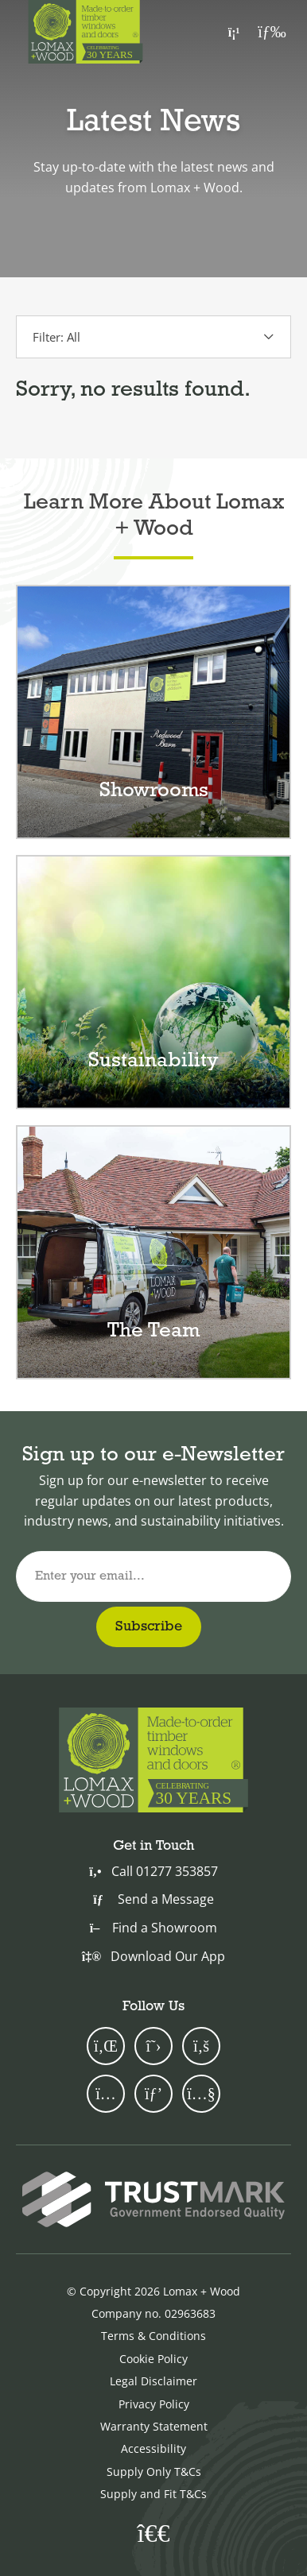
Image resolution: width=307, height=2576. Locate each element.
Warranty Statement (154, 2426)
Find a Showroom (153, 1927)
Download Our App (153, 1956)
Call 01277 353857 (153, 1871)
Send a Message (153, 1899)
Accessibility (153, 2448)
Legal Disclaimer (153, 2380)
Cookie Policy (153, 2358)
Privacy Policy (154, 2404)
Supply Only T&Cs (154, 2471)
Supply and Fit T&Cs (153, 2493)
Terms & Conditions (153, 2335)
